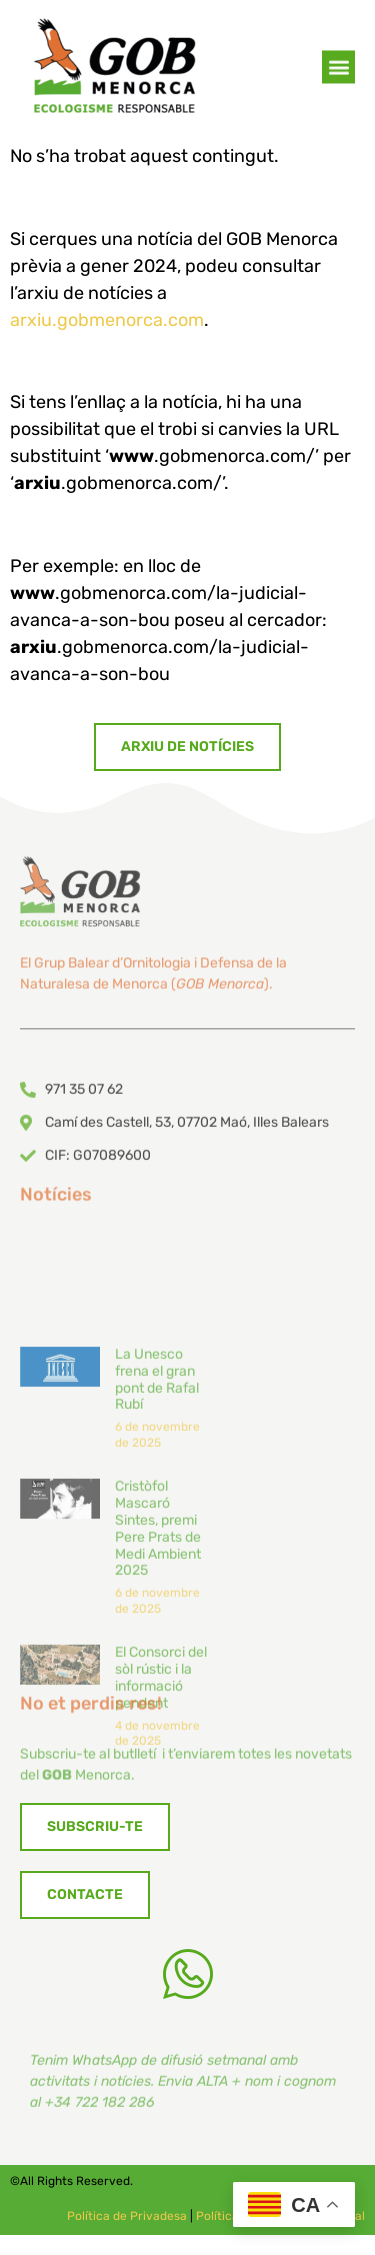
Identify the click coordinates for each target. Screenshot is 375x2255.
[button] (338, 69)
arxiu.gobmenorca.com (107, 320)
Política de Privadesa (127, 2216)
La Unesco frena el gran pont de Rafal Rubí (157, 1527)
